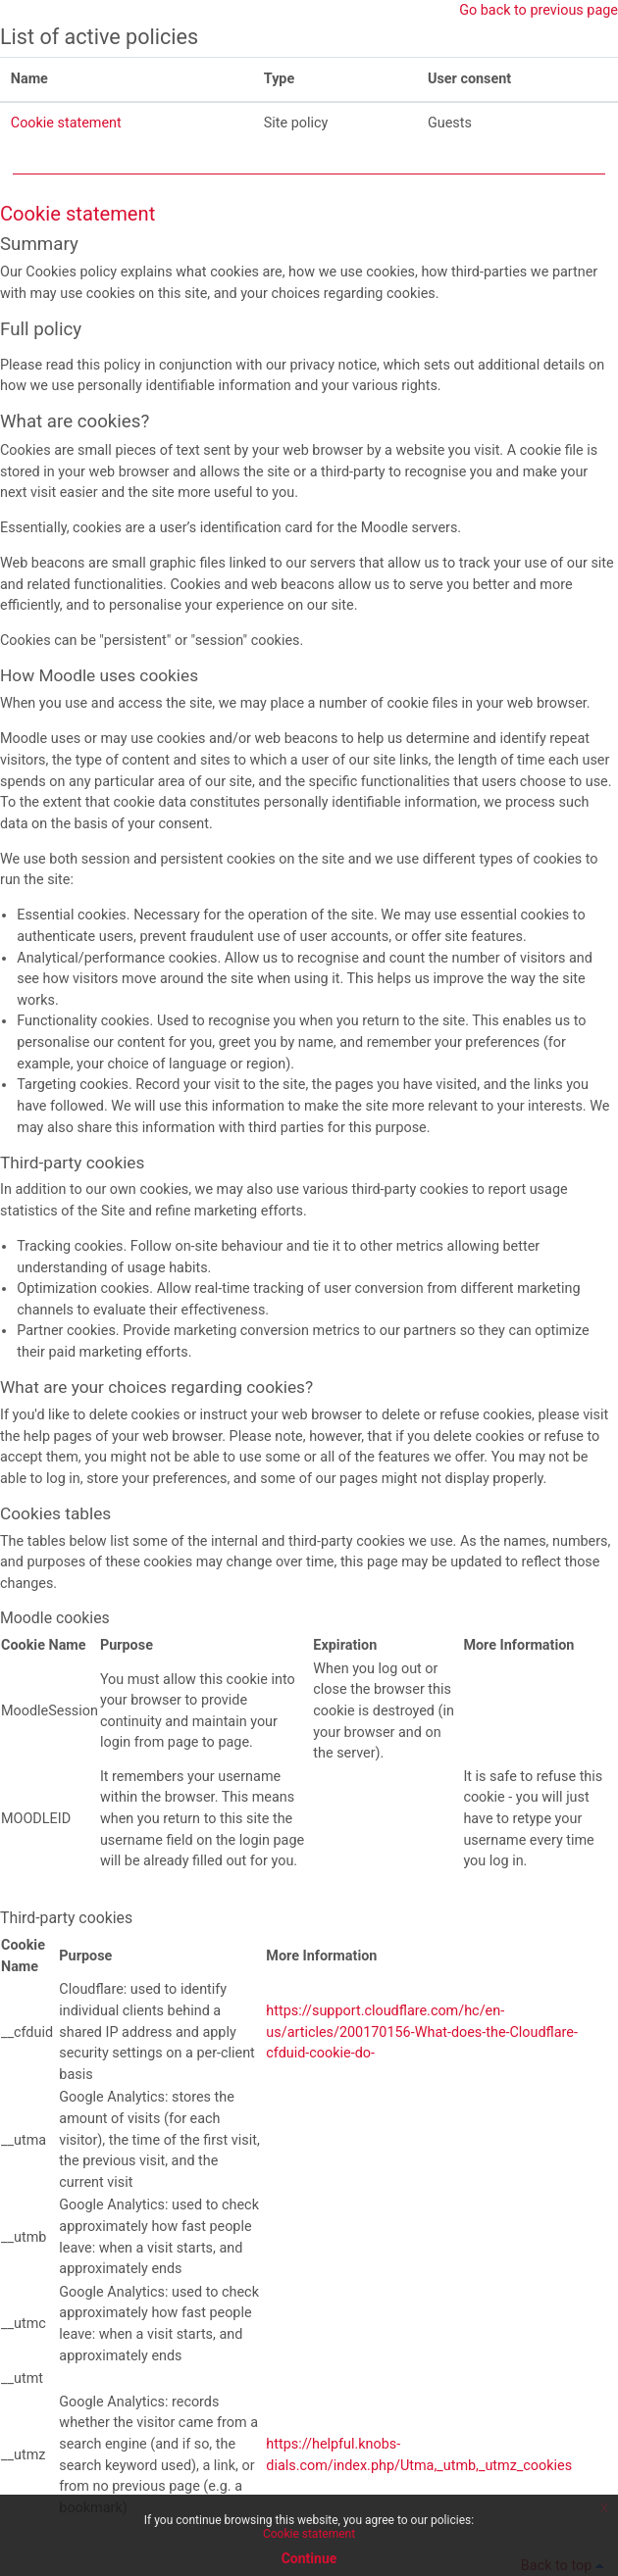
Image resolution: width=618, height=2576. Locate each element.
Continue (309, 2558)
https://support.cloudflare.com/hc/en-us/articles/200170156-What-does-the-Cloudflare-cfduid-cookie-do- (422, 2032)
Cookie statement (66, 123)
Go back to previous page (538, 10)
